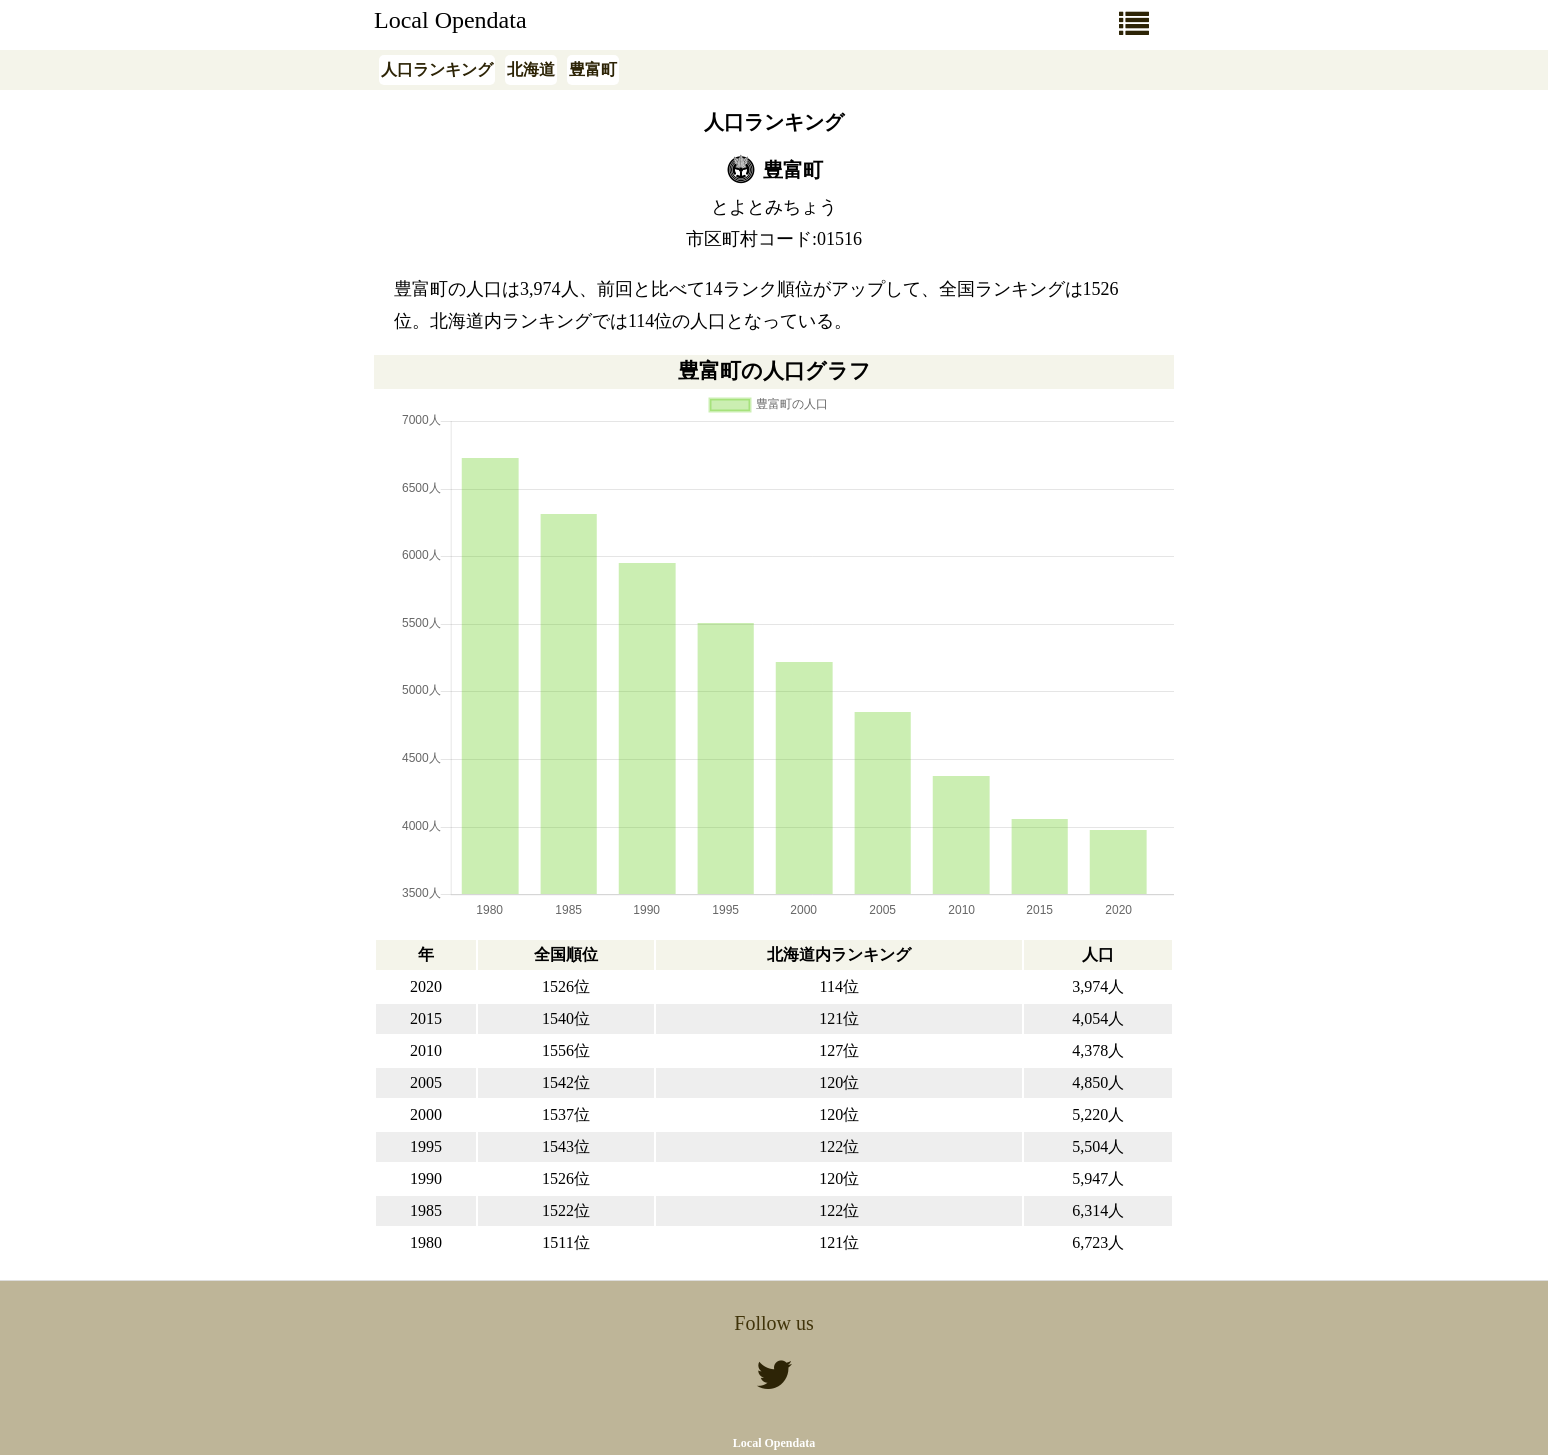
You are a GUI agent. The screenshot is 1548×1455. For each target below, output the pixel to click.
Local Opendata (450, 20)
